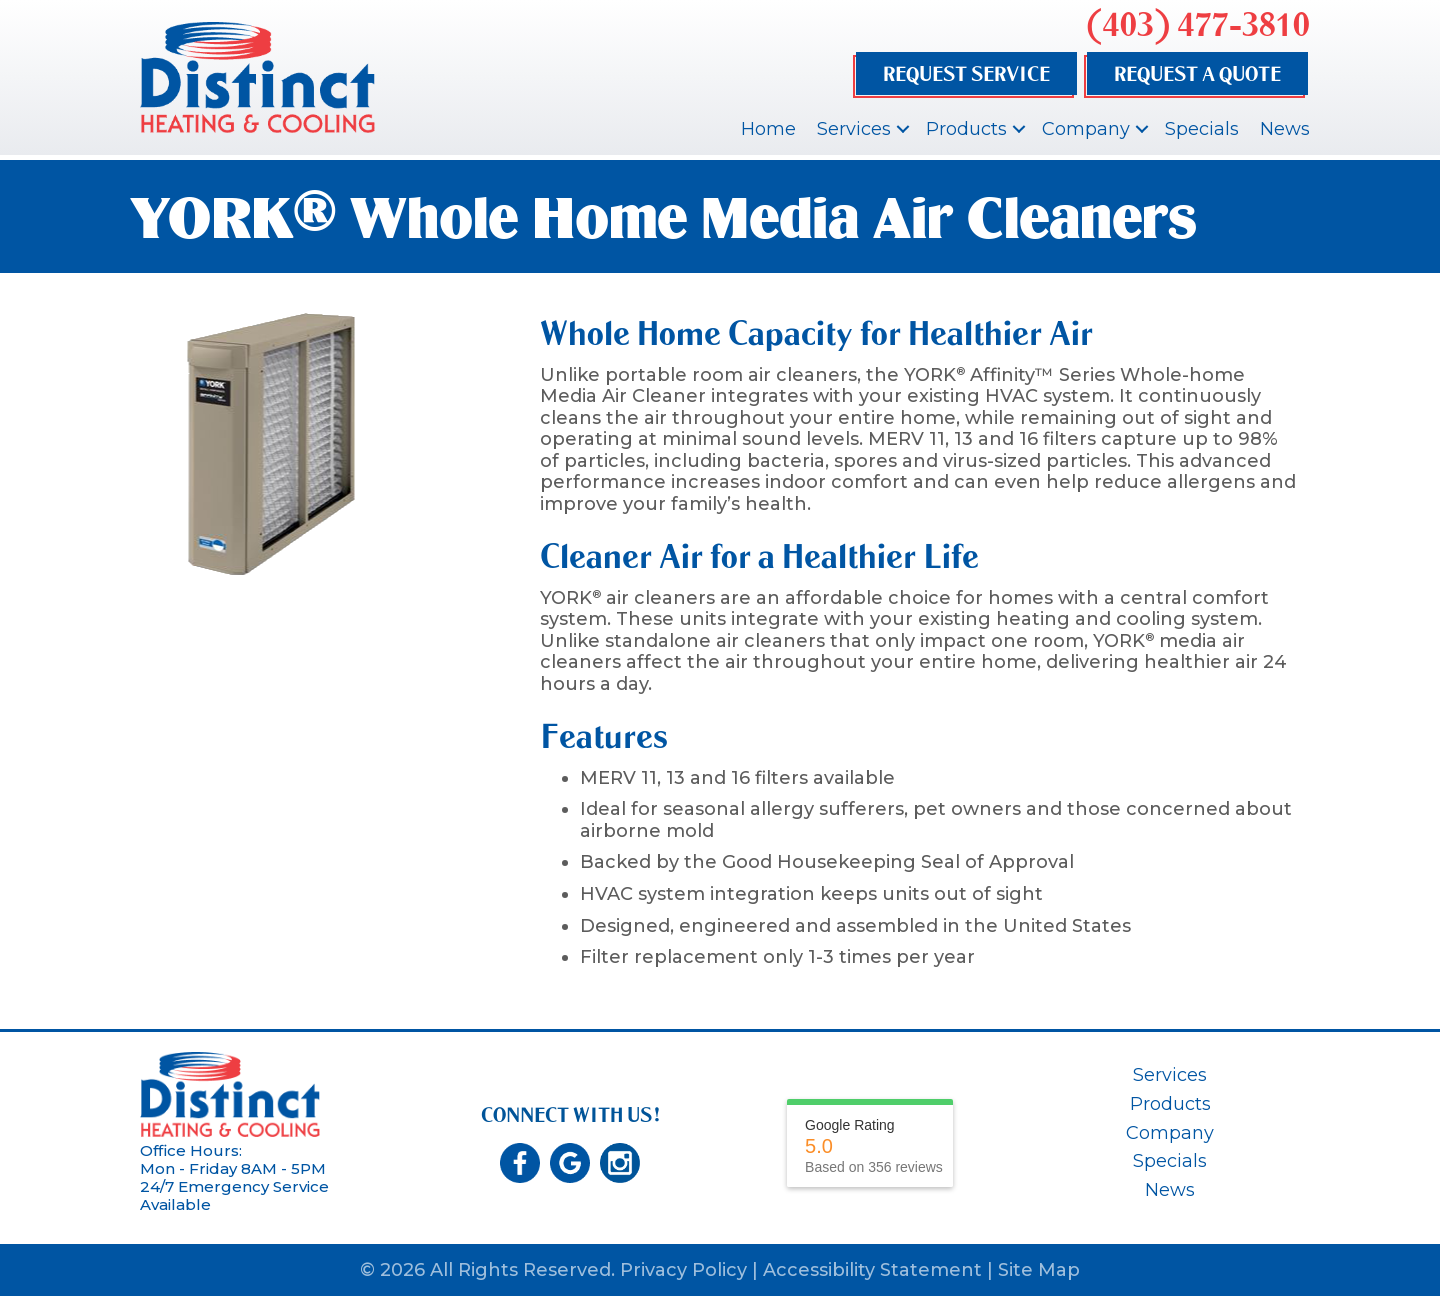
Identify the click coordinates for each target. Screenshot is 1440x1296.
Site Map (1039, 1270)
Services (854, 129)
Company (1086, 129)
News (1285, 129)
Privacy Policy (683, 1270)
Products (966, 129)
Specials (1202, 129)
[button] (903, 129)
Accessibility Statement (872, 1270)
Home (768, 129)
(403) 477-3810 (1198, 24)
